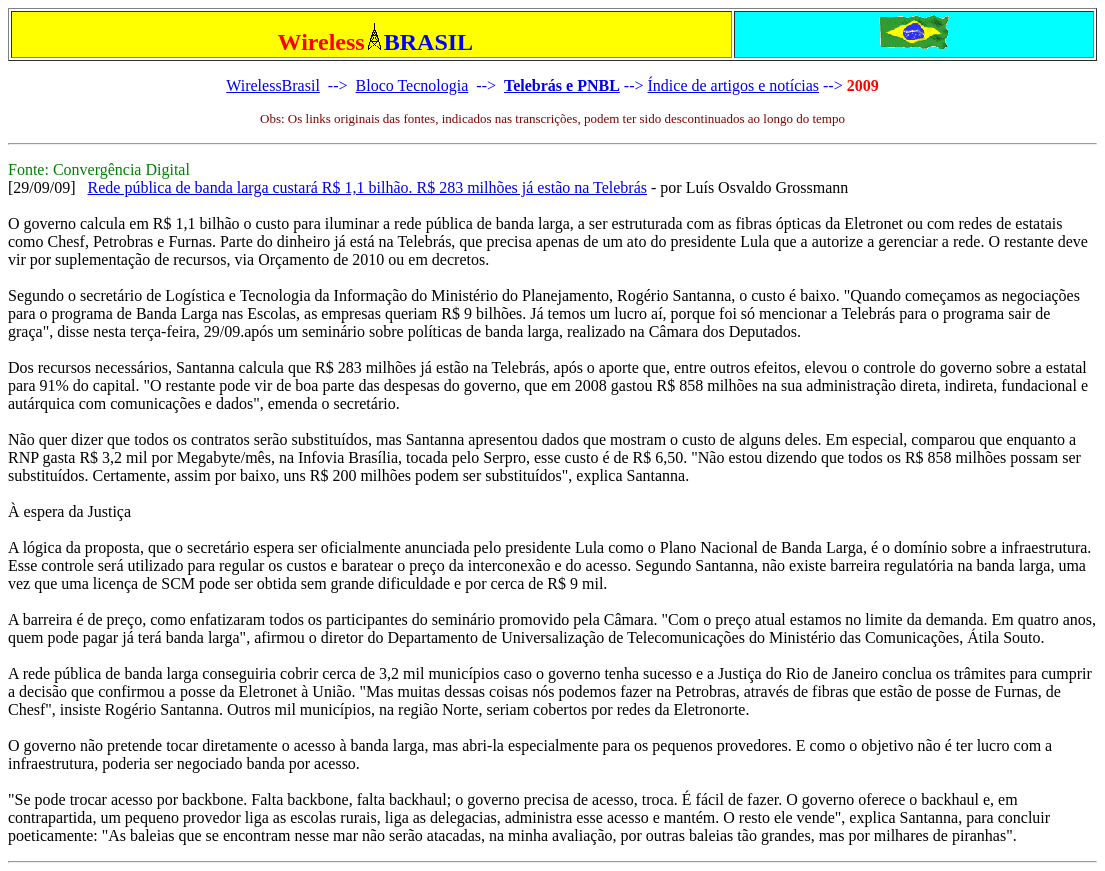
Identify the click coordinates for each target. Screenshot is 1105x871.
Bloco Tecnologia (412, 85)
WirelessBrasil (273, 85)
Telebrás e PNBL (562, 85)
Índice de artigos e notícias (734, 85)
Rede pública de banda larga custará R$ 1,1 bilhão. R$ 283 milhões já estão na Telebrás (367, 187)
